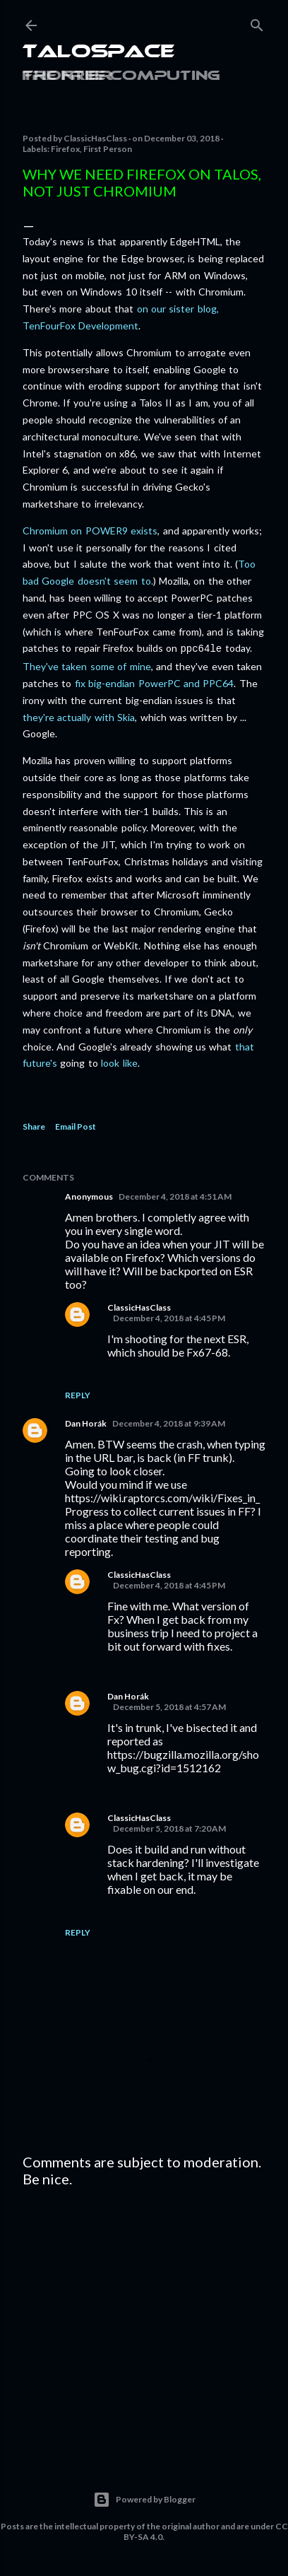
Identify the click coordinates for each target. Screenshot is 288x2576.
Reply (77, 1393)
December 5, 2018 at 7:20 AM (169, 1827)
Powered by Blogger (144, 2498)
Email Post (75, 1125)
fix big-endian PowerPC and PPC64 (154, 682)
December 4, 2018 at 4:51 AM (175, 1195)
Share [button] (34, 1125)
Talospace (98, 52)
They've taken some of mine (87, 665)
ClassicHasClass (139, 1306)
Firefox (65, 149)
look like (119, 1061)
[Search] (256, 22)
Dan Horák (86, 1422)
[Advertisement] (144, 2320)
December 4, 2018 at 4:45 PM (169, 1316)
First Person (107, 149)
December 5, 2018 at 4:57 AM (169, 1705)
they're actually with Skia (79, 716)
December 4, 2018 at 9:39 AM (168, 1422)
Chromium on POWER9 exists (90, 531)
